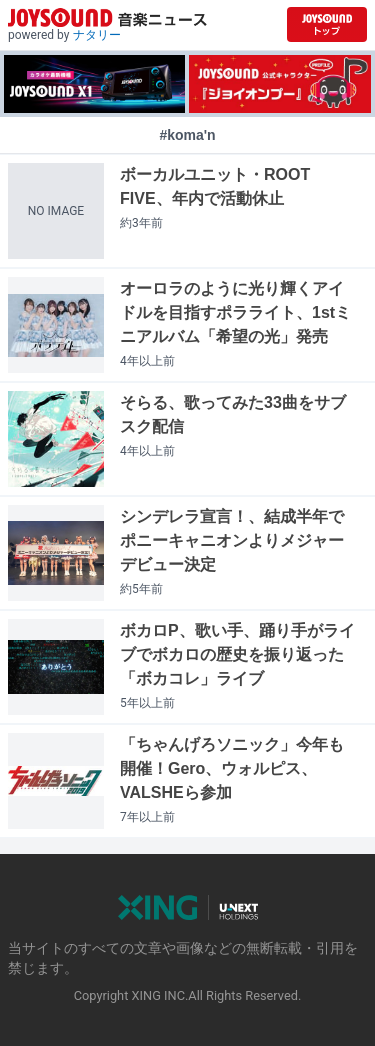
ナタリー (97, 35)
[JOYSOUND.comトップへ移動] (327, 24)
